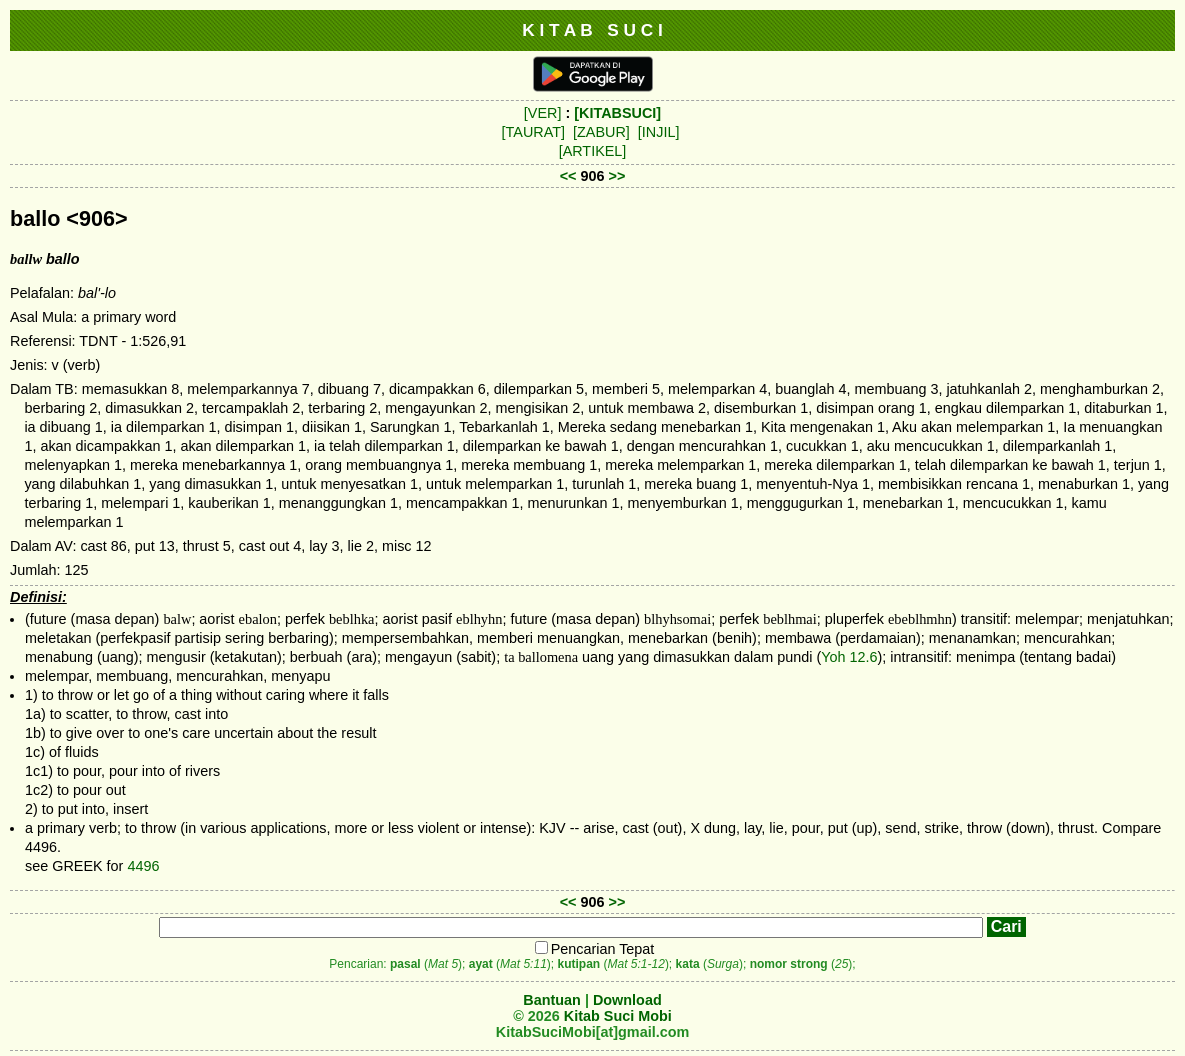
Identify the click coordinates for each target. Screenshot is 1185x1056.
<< (568, 176)
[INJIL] (659, 132)
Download (627, 1000)
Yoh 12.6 (849, 657)
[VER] (543, 113)
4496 (143, 866)
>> (617, 176)
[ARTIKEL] (593, 151)
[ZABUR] (601, 132)
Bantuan (552, 1000)
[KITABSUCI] (617, 113)
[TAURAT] (533, 132)
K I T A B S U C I (592, 30)
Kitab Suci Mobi (618, 1016)
